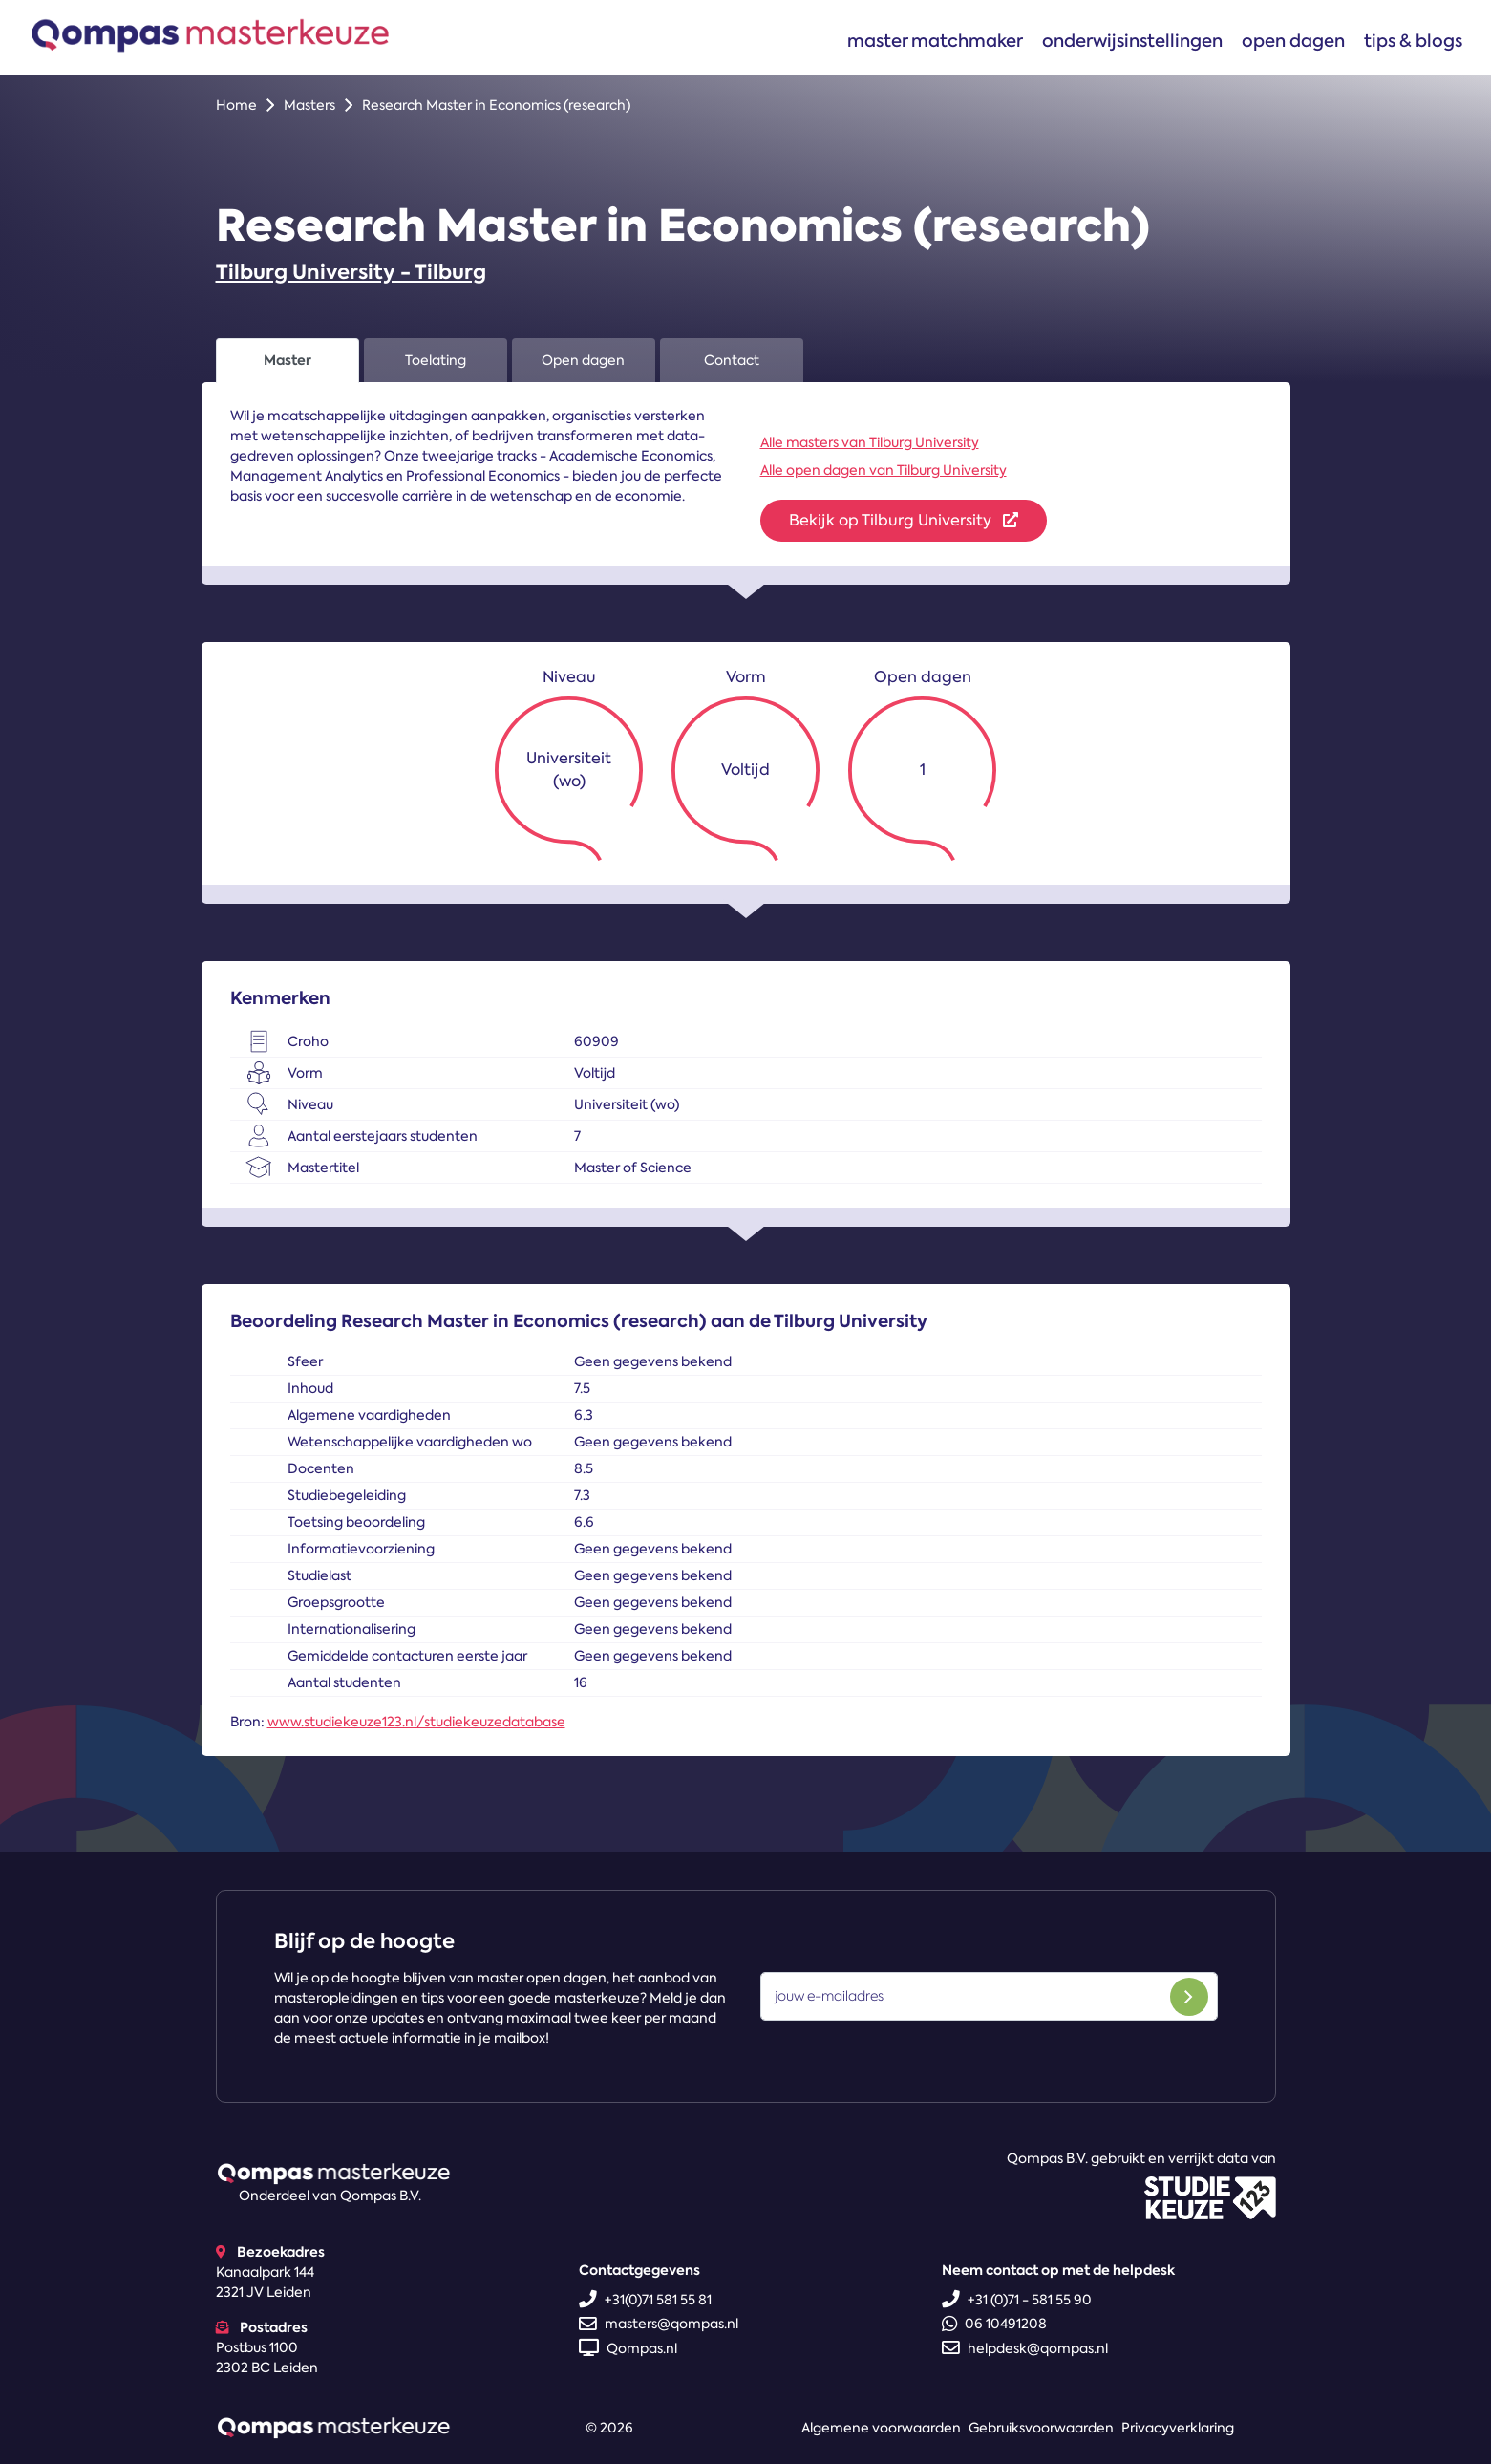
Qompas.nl (628, 2348)
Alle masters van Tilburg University (869, 442)
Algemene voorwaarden (881, 2427)
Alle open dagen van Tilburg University (883, 470)
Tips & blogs (1413, 41)
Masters (309, 105)
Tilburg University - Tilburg (351, 272)
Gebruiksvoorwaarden (1041, 2427)
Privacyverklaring (1177, 2427)
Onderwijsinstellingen (1132, 41)
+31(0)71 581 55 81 (645, 2299)
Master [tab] (287, 360)
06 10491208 (994, 2323)
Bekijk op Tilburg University (903, 520)
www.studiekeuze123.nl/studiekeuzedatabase (416, 1721)
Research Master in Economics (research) (496, 105)
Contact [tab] (731, 360)
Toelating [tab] (435, 360)
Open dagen (1293, 41)
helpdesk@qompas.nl (1025, 2348)
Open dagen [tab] (583, 360)
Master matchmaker (935, 41)
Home (236, 105)
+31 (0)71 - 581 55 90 (1017, 2299)
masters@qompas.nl (658, 2323)
